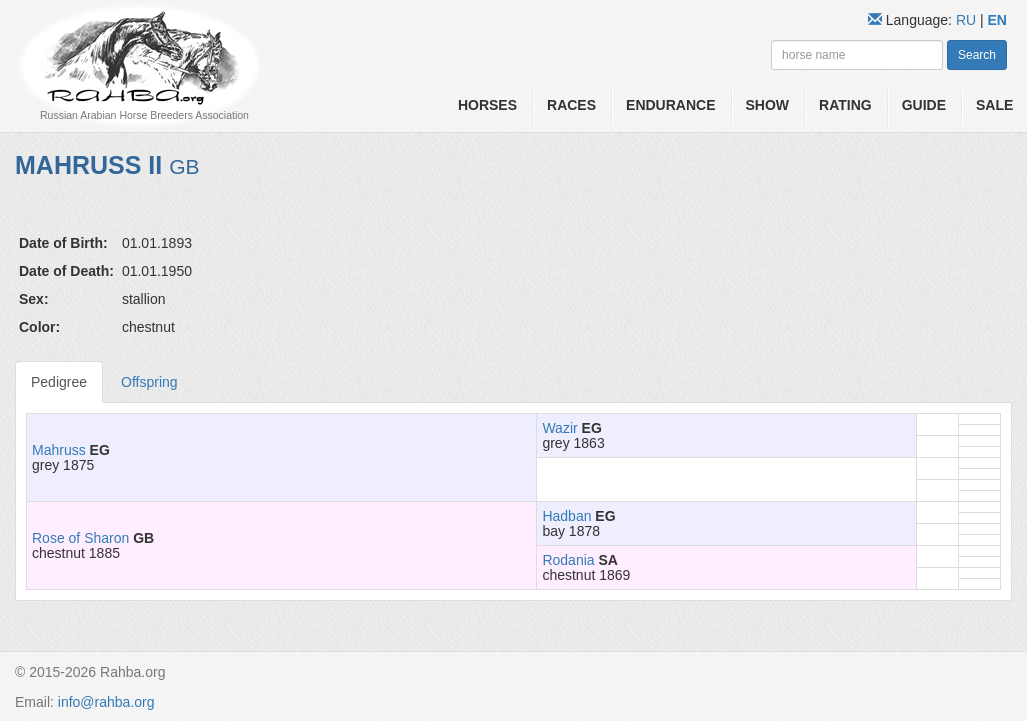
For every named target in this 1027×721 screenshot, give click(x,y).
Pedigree (59, 382)
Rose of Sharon (80, 538)
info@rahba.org (106, 702)
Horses (487, 105)
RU (968, 20)
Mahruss (59, 450)
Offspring (149, 382)
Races (571, 105)
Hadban (566, 516)
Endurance (670, 105)
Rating (845, 105)
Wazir (559, 428)
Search (977, 55)
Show (768, 105)
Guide (924, 105)
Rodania (568, 560)
